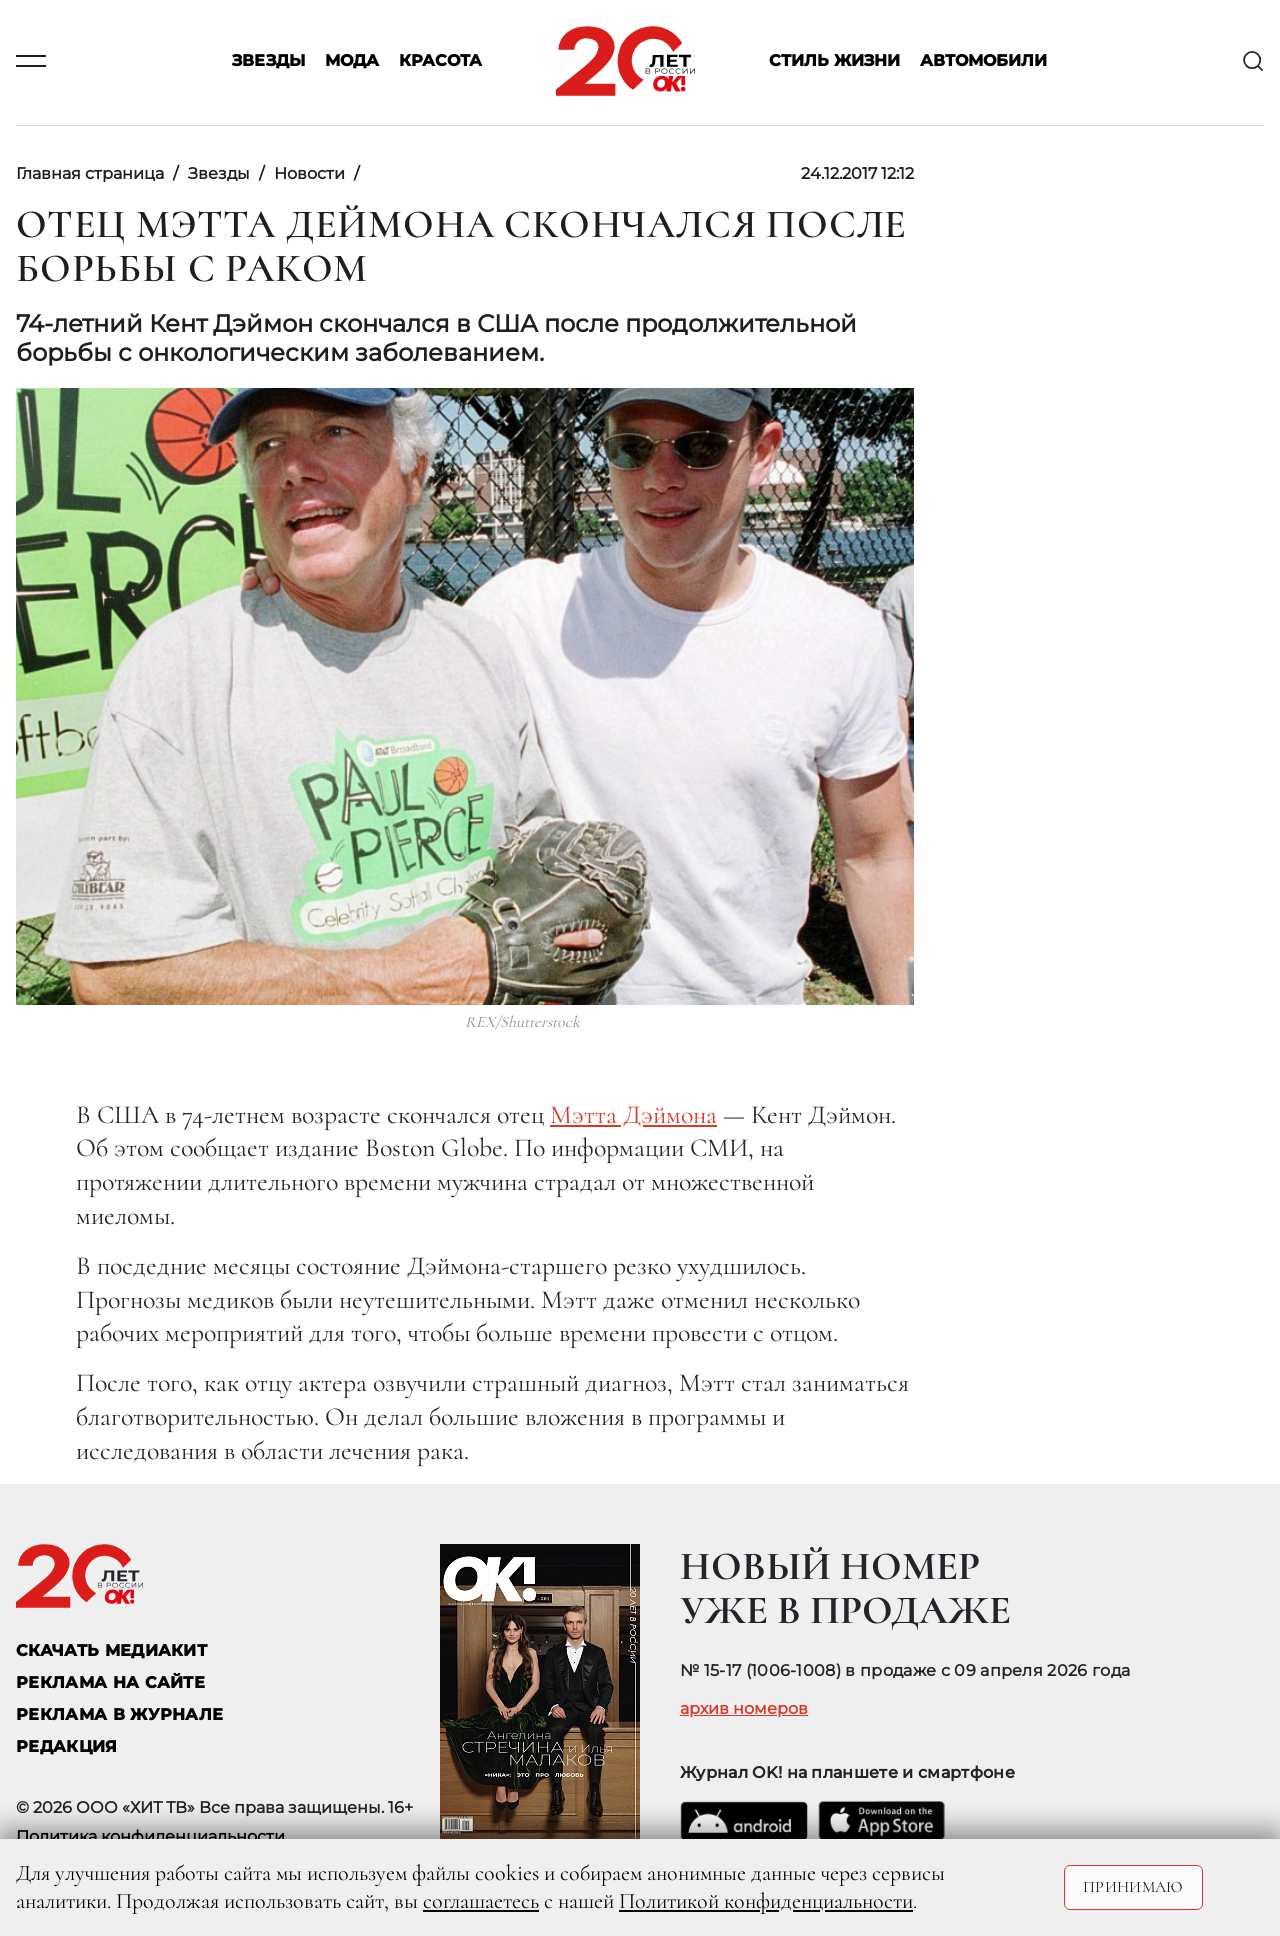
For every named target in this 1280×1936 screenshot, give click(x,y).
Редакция (67, 1746)
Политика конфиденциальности (150, 1836)
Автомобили (983, 61)
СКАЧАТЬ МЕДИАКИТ (111, 1650)
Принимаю (1133, 1887)
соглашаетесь (481, 1901)
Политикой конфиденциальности (766, 1901)
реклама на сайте (110, 1682)
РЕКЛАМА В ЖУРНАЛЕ (119, 1714)
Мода (352, 61)
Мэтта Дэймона (633, 1114)
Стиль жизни (834, 61)
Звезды (268, 61)
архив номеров (744, 1709)
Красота (440, 61)
